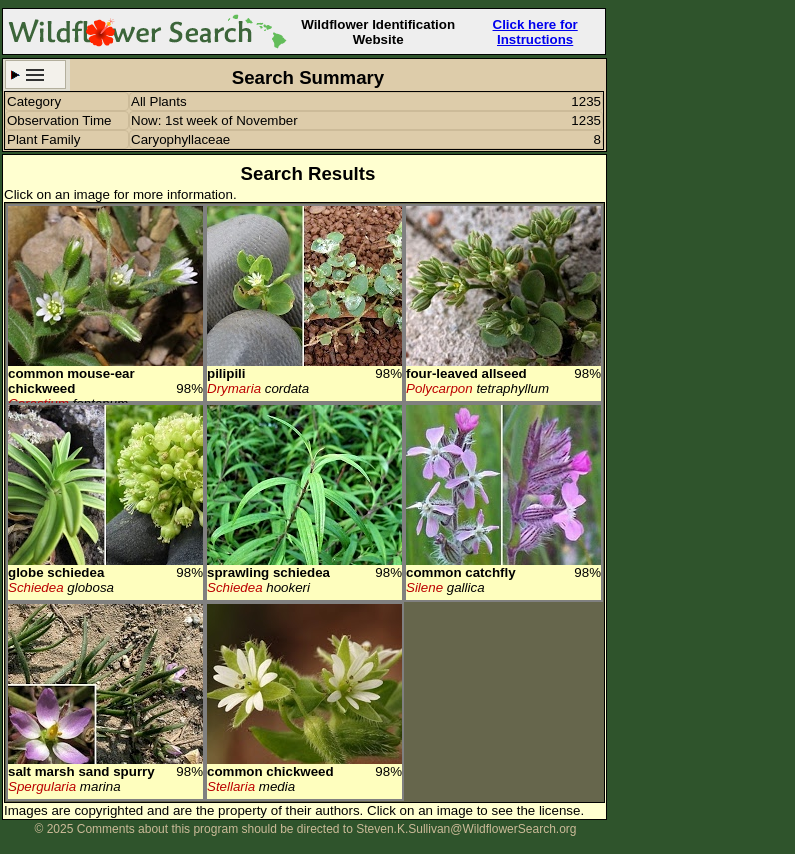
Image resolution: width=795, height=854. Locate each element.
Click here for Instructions (535, 32)
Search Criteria (35, 74)
